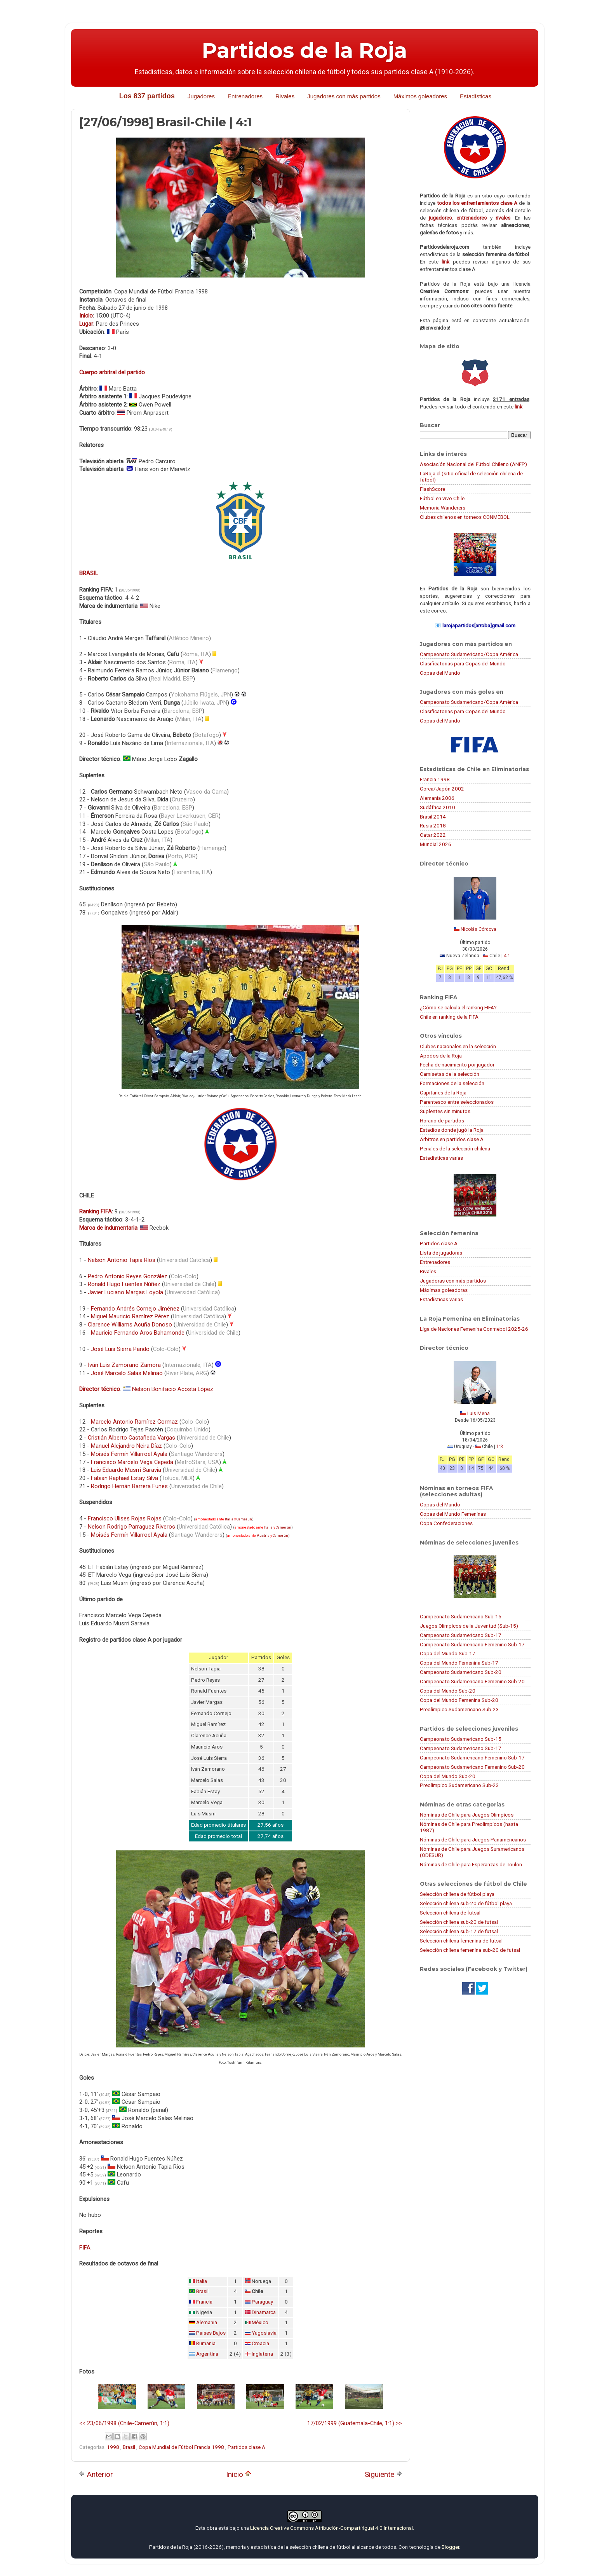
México (260, 2322)
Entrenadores (245, 96)
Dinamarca (264, 2312)
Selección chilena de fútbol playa (457, 1894)
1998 (113, 2447)
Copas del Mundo (440, 673)
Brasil (202, 2291)
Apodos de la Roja (441, 1055)
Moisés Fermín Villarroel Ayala (129, 1453)
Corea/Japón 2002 (442, 788)
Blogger (450, 2547)
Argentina (207, 2354)
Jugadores (201, 96)
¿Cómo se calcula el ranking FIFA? (458, 1007)
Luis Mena (478, 1413)
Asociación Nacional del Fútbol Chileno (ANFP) (473, 464)
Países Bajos (211, 2333)
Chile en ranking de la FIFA (449, 1017)
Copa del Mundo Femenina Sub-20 (459, 1700)
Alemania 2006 (437, 798)
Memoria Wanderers (442, 507)
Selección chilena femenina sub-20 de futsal (470, 1950)
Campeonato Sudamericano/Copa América (469, 654)
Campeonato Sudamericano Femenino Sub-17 (472, 1644)
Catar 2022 (433, 835)
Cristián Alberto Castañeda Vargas (131, 1437)
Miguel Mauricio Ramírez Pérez (130, 1316)
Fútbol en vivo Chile (442, 498)
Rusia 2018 (433, 825)
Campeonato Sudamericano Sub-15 (460, 1616)
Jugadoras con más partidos (453, 1281)
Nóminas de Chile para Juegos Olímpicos (466, 1815)
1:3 (499, 1446)
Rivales (284, 96)
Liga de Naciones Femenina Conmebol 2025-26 (474, 1329)
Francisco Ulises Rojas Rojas (125, 1518)
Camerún (244, 1519)
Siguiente (383, 2474)
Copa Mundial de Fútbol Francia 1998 (182, 2447)
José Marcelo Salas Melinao (127, 1373)
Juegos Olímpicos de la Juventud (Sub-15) (469, 1626)
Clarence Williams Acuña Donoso (130, 1324)
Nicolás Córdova (478, 929)
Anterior (96, 2474)
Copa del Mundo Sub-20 (447, 1691)
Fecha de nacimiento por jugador (457, 1064)
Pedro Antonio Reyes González (127, 1276)
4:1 (507, 955)
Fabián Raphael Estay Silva (124, 1478)
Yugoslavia (264, 2333)
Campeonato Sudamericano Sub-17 (460, 1635)
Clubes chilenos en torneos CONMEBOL (465, 517)
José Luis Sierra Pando (120, 1349)
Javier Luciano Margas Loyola (125, 1292)
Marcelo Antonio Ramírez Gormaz (134, 1421)
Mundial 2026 (435, 844)
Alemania (206, 2322)
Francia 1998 (435, 779)
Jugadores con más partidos (343, 96)
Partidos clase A (246, 2447)
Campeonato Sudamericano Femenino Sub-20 (472, 1681)
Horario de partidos (442, 1120)
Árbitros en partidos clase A (452, 1139)
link (445, 261)
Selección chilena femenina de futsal (461, 1940)
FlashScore (432, 489)
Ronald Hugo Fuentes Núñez (124, 1284)
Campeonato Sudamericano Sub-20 (460, 1672)
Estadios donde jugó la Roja (452, 1130)
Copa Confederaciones (446, 1523)
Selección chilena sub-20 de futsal (459, 1922)
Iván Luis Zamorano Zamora (124, 1364)
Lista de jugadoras (441, 1253)
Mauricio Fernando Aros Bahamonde (137, 1332)
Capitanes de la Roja (443, 1092)
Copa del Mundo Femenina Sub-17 (459, 1663)
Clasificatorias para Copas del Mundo (463, 663)
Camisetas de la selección (449, 1074)
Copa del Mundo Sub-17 (447, 1653)
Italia (229, 1519)
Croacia (260, 2343)
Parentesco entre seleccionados (457, 1102)
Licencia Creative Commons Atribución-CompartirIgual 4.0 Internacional (331, 2528)
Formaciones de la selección (452, 1083)
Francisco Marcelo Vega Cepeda (132, 1462)
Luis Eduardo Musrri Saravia (126, 1469)
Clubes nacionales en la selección (458, 1046)
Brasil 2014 (433, 816)
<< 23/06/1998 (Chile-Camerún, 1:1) (124, 2423)
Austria (263, 1536)
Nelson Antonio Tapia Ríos (121, 1260)
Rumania (206, 2343)
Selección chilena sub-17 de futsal (459, 1931)
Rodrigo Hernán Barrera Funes (129, 1486)
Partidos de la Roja (304, 50)
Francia (204, 2302)
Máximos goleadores (420, 96)
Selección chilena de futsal (450, 1912)
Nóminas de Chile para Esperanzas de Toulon (471, 1864)
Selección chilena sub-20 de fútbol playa (466, 1903)
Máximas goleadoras (444, 1290)
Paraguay (262, 2302)
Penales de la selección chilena (455, 1148)
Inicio (238, 2474)
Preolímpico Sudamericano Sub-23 (459, 1709)
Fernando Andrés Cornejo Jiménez (135, 1308)
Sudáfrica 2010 (437, 807)
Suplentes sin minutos (445, 1111)
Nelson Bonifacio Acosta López (172, 1389)
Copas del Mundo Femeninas (453, 1514)
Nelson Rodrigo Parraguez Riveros (131, 1526)
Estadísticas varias (441, 1158)
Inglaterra (262, 2354)
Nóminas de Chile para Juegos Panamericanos (473, 1839)
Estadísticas (475, 96)
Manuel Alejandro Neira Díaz (126, 1445)
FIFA (84, 2247)
